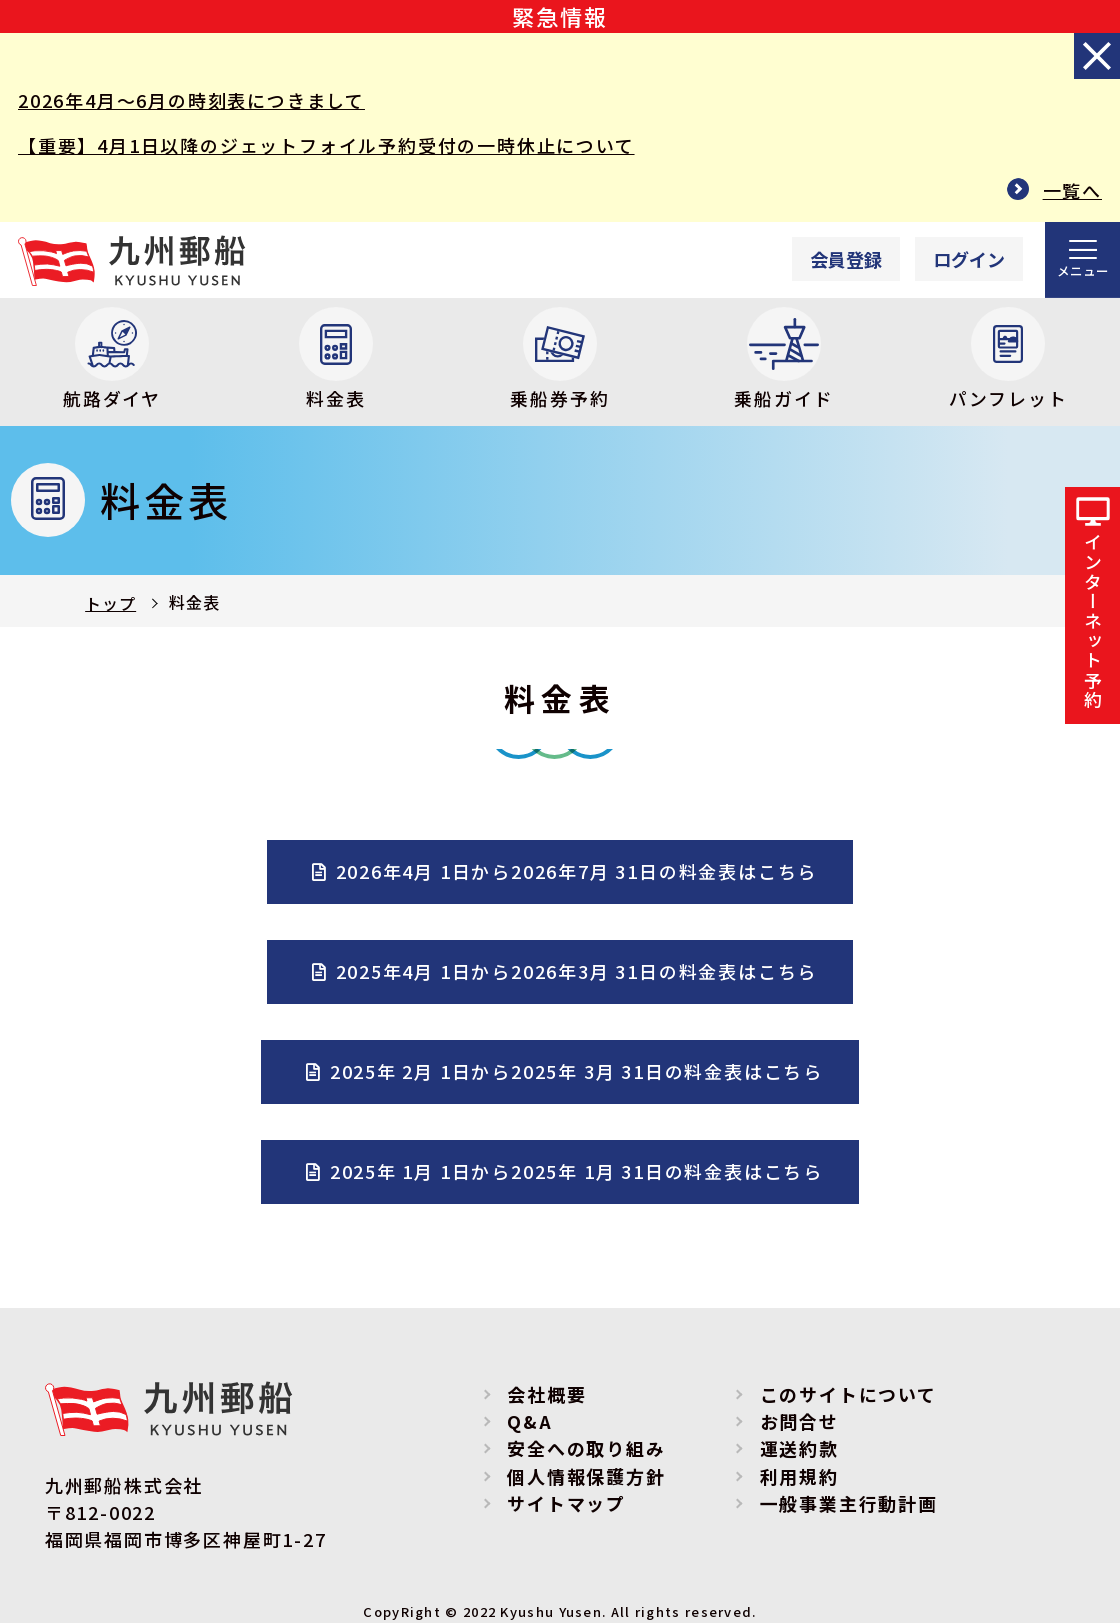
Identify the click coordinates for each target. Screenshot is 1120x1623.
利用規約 (799, 1476)
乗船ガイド (783, 359)
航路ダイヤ (112, 359)
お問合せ (799, 1422)
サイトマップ (566, 1504)
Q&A (529, 1422)
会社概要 (546, 1395)
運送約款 (799, 1449)
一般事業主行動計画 (849, 1504)
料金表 (336, 359)
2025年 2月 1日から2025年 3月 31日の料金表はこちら (576, 1071)
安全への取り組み (586, 1449)
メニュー (1083, 270)
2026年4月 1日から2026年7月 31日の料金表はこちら (577, 871)
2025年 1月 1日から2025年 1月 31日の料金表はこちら (576, 1171)
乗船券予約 (559, 359)
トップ (110, 604)
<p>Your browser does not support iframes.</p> (888, 259)
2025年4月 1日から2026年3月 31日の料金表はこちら (577, 971)
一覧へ (1072, 190)
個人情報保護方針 (586, 1476)
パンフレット (1008, 359)
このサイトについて (848, 1395)
